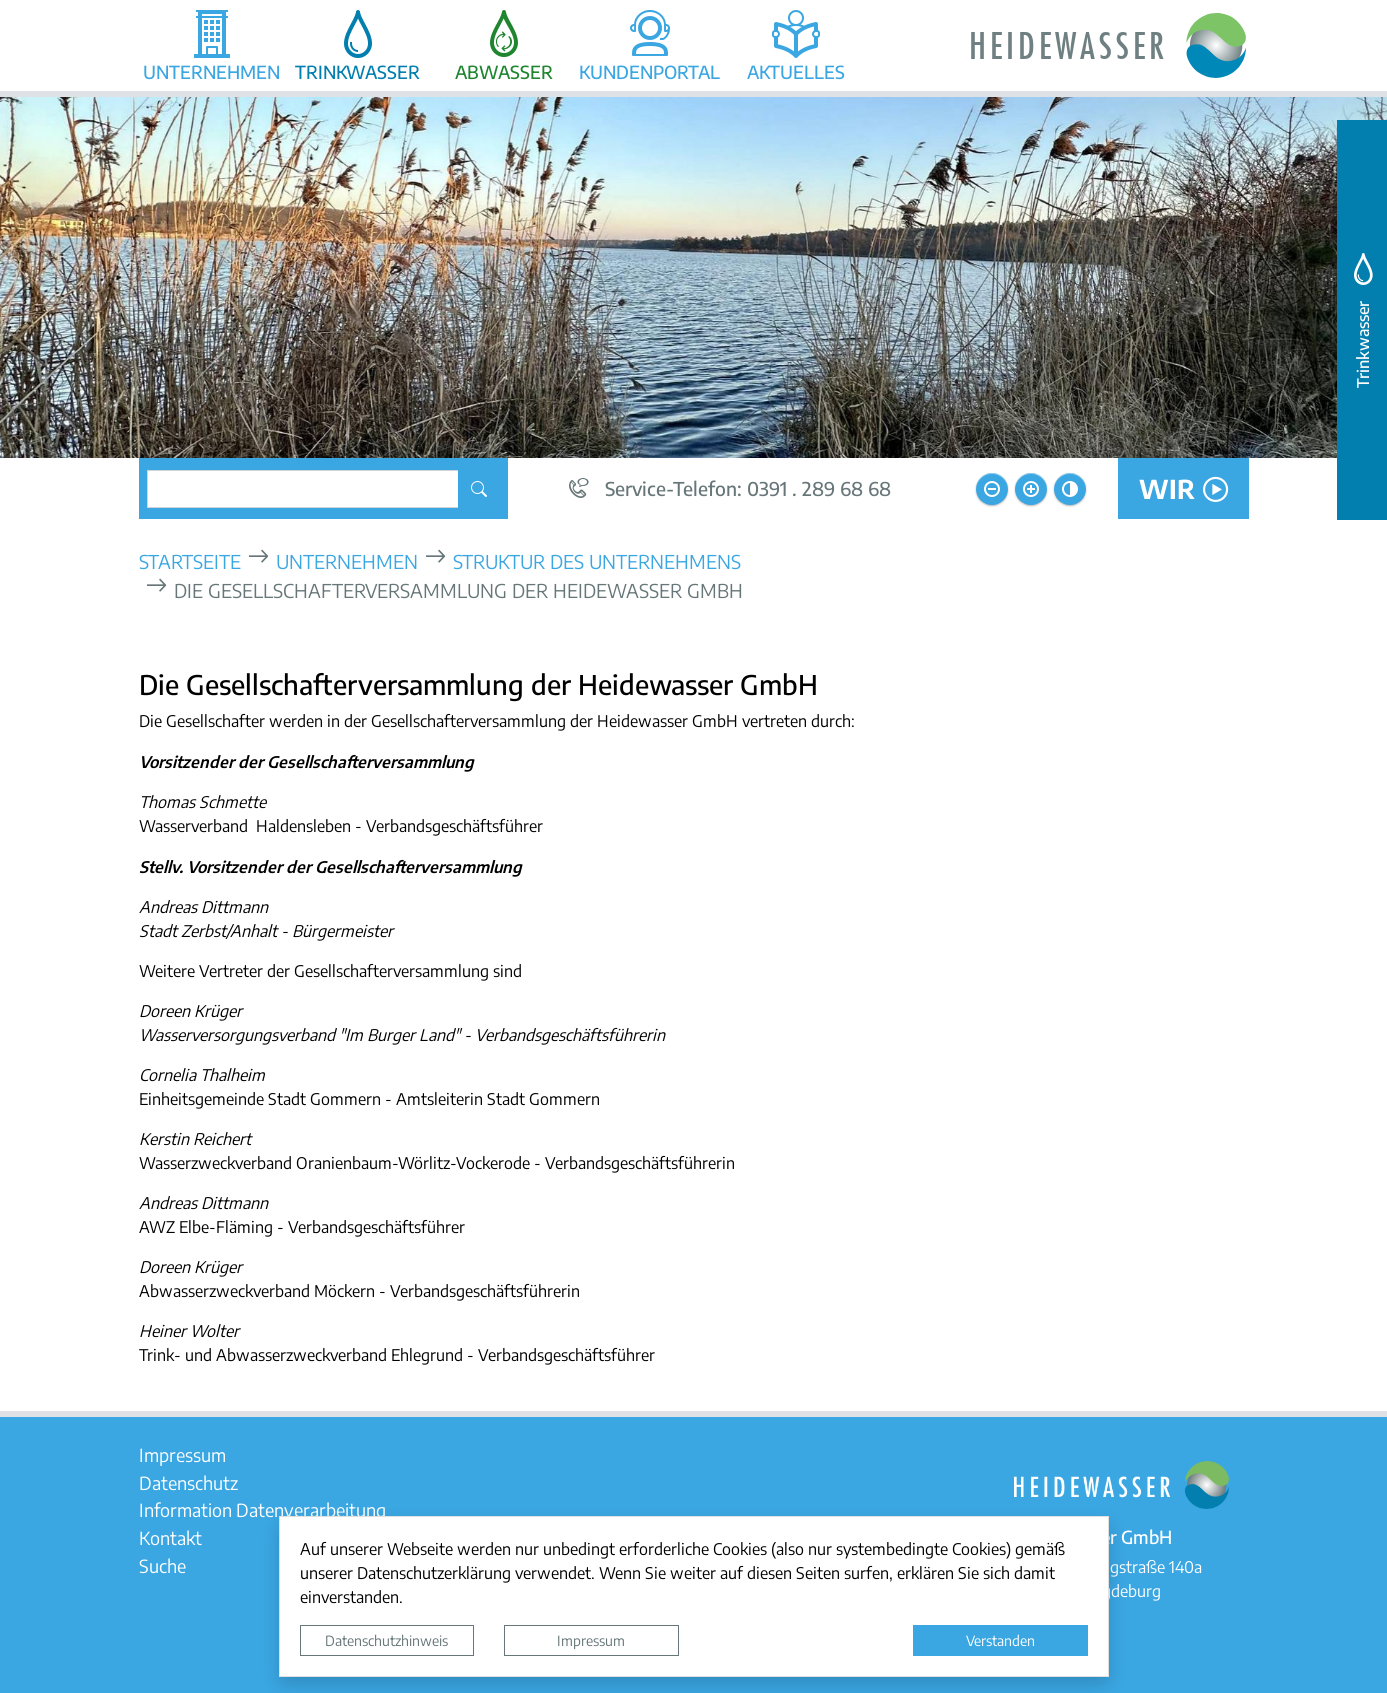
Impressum (591, 1640)
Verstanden (1000, 1640)
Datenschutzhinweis (386, 1640)
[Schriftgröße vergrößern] (1031, 489)
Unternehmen (347, 560)
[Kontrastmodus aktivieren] (1070, 489)
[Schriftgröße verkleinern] (992, 489)
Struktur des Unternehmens (597, 560)
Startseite (190, 560)
